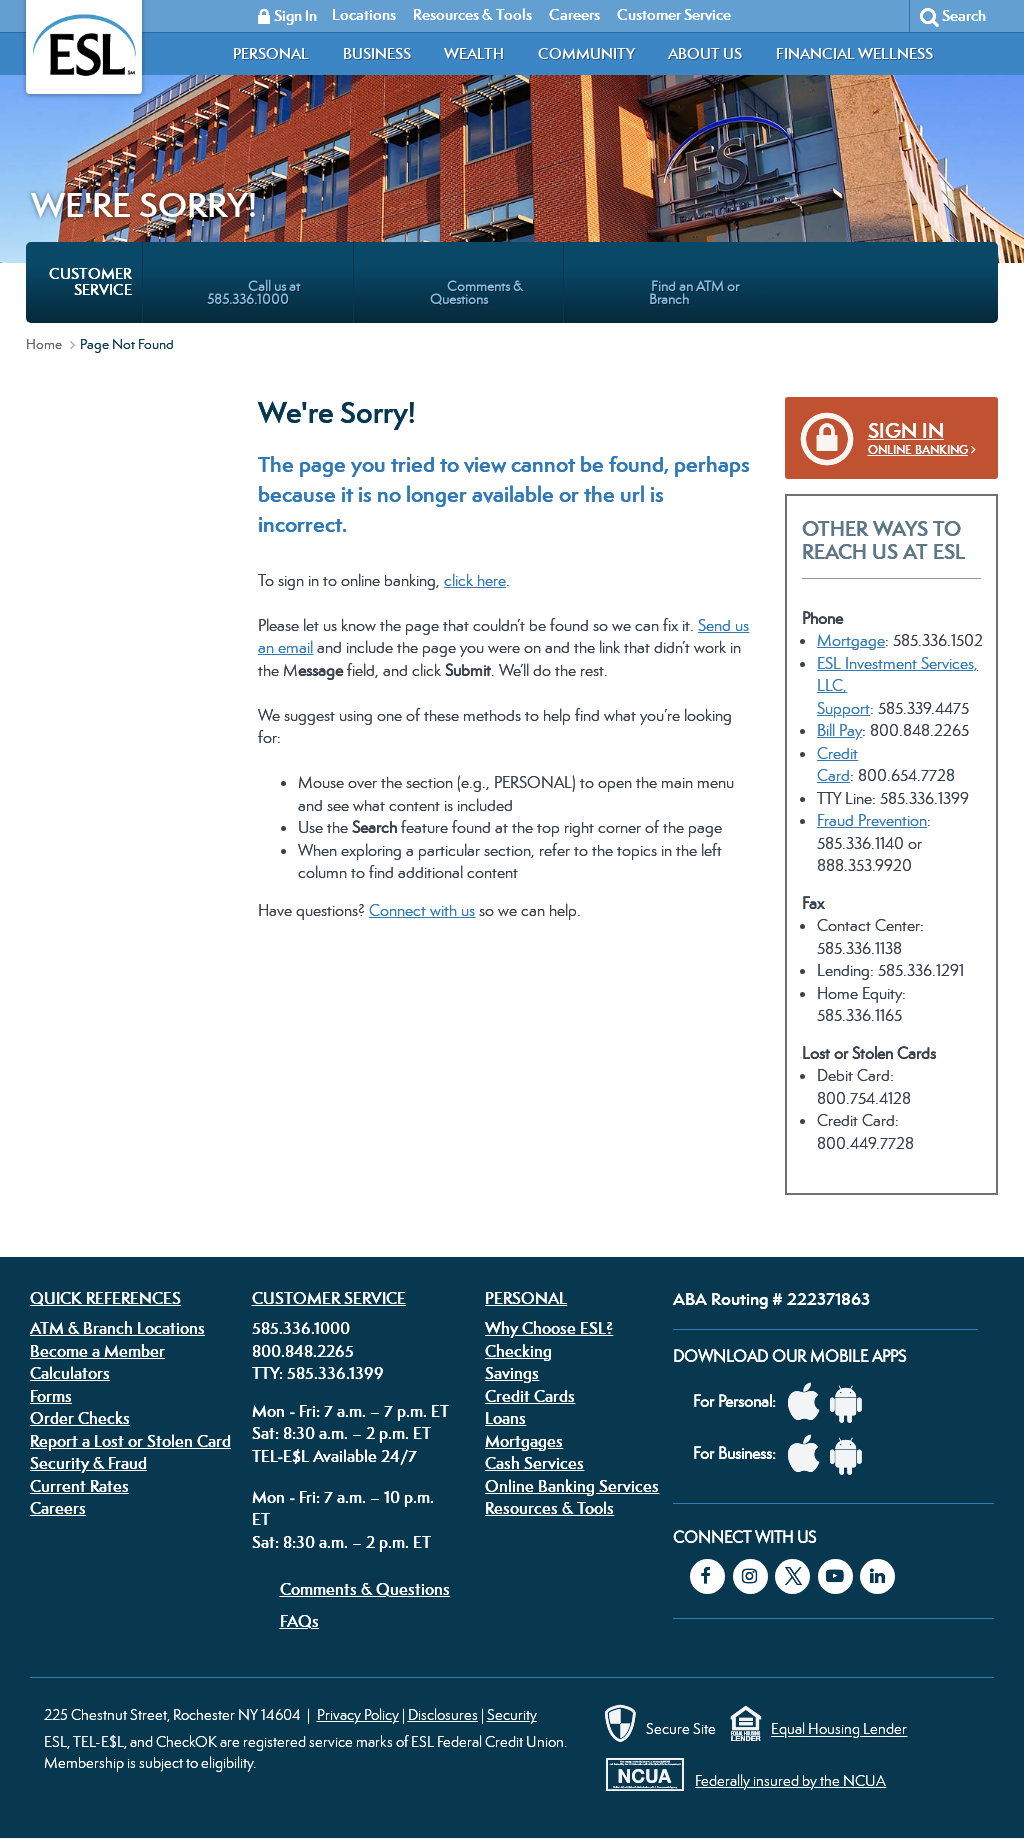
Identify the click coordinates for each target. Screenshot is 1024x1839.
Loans (505, 1418)
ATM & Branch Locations (117, 1328)
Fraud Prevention (872, 820)
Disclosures (443, 1714)
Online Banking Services (572, 1486)
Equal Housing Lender (839, 1729)
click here (475, 580)
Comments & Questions (365, 1589)
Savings (512, 1373)
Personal (271, 53)
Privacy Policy (358, 1714)
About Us (705, 53)
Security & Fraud (88, 1463)
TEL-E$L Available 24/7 (334, 1456)
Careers (58, 1508)
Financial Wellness (854, 53)
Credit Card (837, 765)
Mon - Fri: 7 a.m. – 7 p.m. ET (350, 1411)
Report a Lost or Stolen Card (130, 1441)
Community (586, 53)
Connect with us (422, 910)
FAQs (299, 1621)
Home (44, 344)
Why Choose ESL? (549, 1328)
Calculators (70, 1373)
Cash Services (534, 1463)
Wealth (474, 53)
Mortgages (524, 1441)
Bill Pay (839, 730)
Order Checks (80, 1418)
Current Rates (79, 1486)
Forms (51, 1396)
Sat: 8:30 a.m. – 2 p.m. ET (341, 1433)
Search (964, 15)
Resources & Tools (549, 1508)
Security (512, 1714)
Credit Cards (530, 1396)
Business (377, 53)
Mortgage (851, 640)
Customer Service (329, 1298)
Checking (518, 1351)
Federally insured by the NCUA (790, 1780)
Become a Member (97, 1351)
